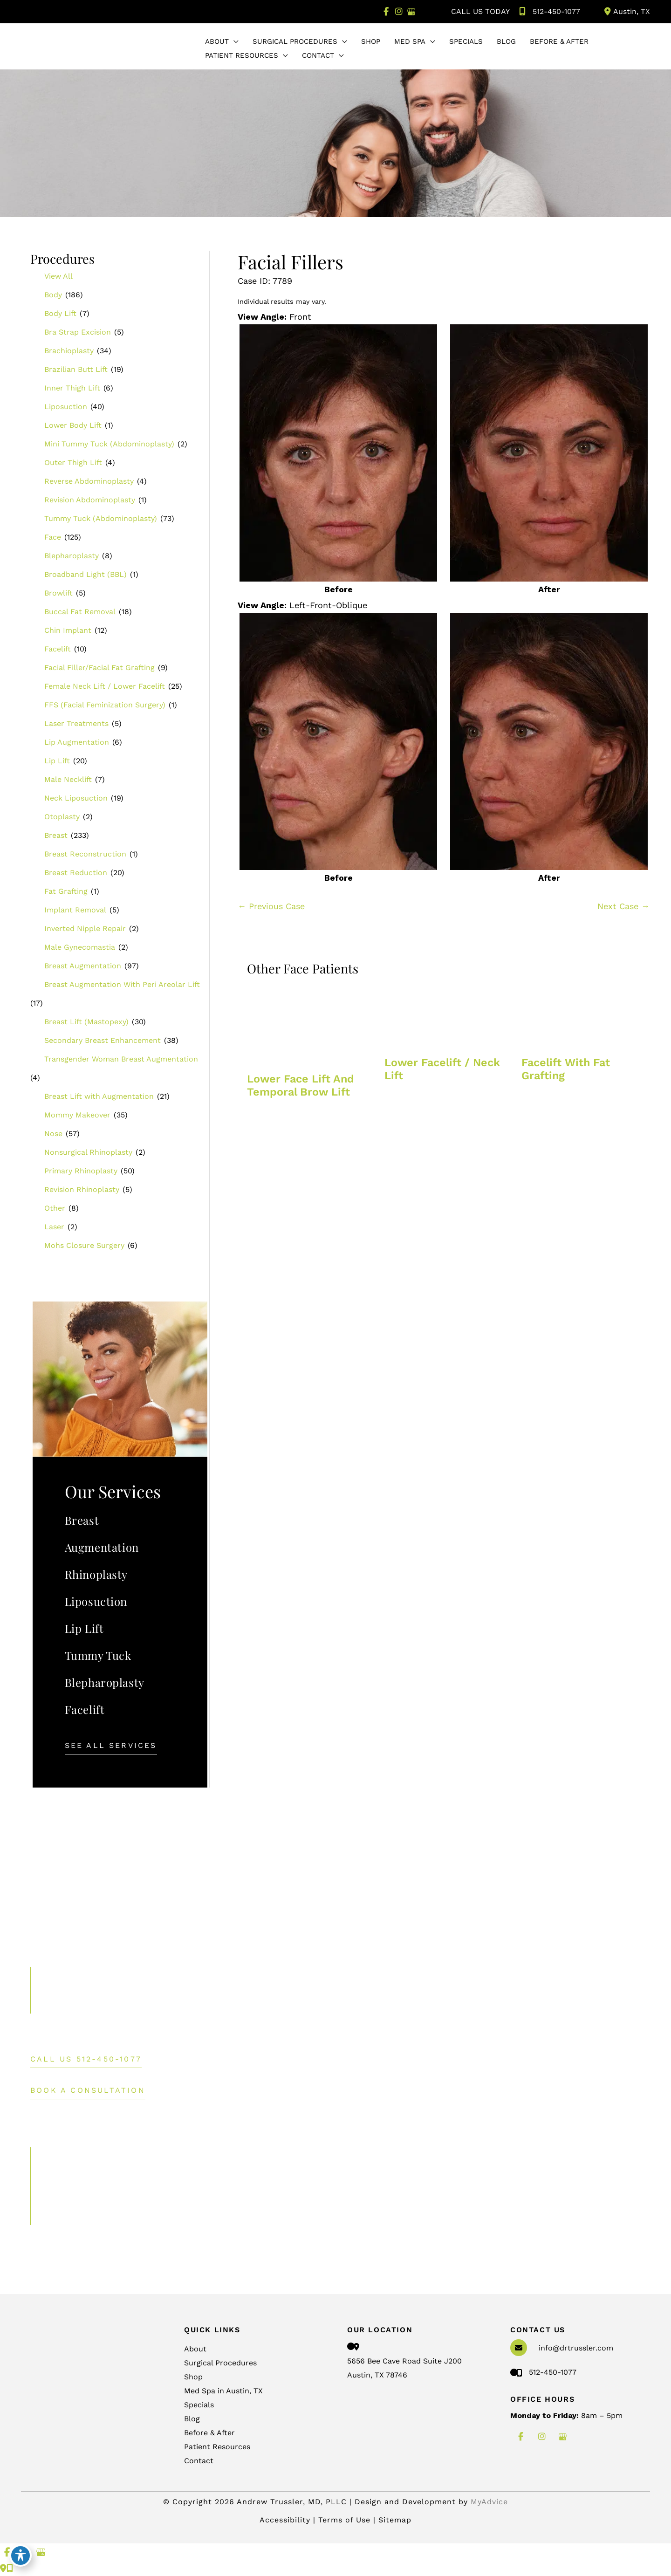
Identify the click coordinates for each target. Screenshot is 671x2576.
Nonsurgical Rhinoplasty (88, 1152)
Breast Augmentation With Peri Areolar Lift (122, 984)
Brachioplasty (69, 350)
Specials (199, 2404)
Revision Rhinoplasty (81, 1189)
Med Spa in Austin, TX (223, 2390)
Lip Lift (57, 760)
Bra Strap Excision (77, 332)
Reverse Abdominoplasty (89, 481)
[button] (111, 1745)
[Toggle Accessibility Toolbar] (20, 2555)
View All (58, 276)
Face (52, 537)
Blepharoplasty (71, 555)
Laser (54, 1226)
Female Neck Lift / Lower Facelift (104, 686)
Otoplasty (62, 816)
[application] (234, 41)
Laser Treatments (76, 723)
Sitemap (394, 2519)
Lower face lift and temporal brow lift (300, 1085)
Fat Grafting (66, 891)
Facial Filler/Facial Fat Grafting (99, 667)
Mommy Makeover (77, 1114)
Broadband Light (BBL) (85, 574)
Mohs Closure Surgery (84, 1245)
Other (54, 1208)
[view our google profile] (411, 11)
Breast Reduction (75, 872)
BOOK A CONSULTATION (87, 2091)
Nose (53, 1133)
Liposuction (65, 406)
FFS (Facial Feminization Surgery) (104, 704)
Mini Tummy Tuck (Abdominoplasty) (109, 443)
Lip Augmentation (76, 742)
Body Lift (60, 313)
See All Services (111, 1746)
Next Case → (623, 906)
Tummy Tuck (98, 1655)
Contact (198, 2460)
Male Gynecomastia (79, 947)
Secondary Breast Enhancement (102, 1040)
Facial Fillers (290, 261)
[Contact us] (3, 2568)
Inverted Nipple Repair (85, 928)
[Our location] (10, 2568)
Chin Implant (67, 630)
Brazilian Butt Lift (76, 369)
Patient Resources (217, 2446)
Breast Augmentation (82, 965)
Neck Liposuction (76, 798)
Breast (56, 835)
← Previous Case (271, 906)
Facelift (57, 648)
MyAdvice (489, 2501)
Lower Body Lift (73, 425)
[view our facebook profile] (386, 11)
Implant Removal (75, 909)
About (195, 2348)
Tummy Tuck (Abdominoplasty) (100, 518)
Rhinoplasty (96, 1574)
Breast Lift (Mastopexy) (86, 1021)
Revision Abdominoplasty (89, 499)
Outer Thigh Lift (73, 462)
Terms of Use (345, 2519)
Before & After (209, 2432)
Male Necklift (68, 779)
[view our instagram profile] (398, 11)
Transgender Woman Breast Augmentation (121, 1059)
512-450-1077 (548, 11)
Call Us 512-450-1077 (86, 2059)
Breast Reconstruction (85, 854)
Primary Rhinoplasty (80, 1170)
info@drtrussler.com (576, 2347)
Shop (193, 2376)
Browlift (58, 593)
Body (53, 294)
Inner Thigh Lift (72, 388)
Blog (192, 2418)
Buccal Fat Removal (80, 611)
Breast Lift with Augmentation (99, 1096)
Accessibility (285, 2519)
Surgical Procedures (220, 2362)
